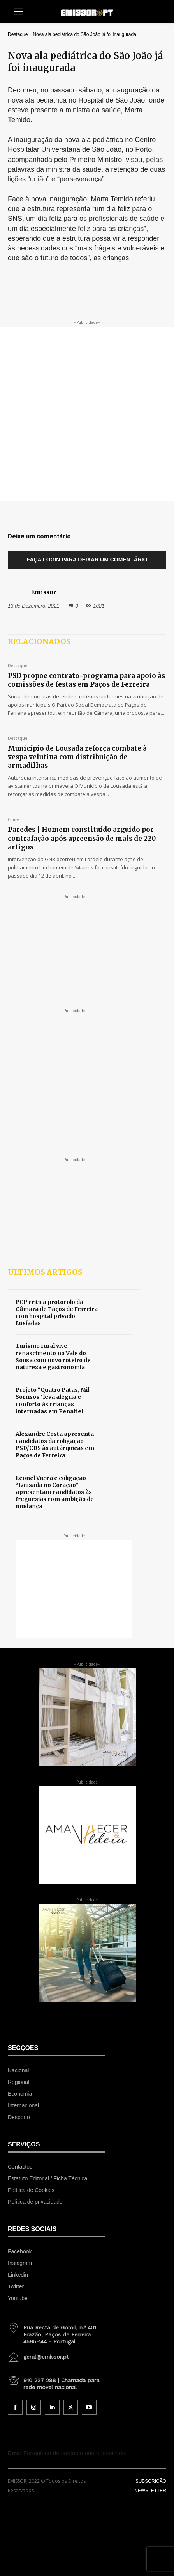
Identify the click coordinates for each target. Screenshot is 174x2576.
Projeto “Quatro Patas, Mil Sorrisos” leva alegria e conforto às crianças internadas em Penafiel (52, 1400)
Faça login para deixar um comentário (87, 559)
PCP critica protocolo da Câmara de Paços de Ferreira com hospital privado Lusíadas (57, 1313)
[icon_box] (56, 2331)
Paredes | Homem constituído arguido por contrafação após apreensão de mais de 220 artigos (82, 838)
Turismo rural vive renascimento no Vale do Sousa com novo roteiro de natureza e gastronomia (53, 1356)
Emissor (43, 592)
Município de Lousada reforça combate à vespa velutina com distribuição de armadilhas (77, 757)
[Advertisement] (87, 414)
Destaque (18, 34)
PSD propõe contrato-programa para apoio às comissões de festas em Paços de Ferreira (86, 680)
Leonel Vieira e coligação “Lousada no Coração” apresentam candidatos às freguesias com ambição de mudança (55, 1492)
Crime (13, 819)
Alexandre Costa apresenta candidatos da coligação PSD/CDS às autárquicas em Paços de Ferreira (55, 1444)
